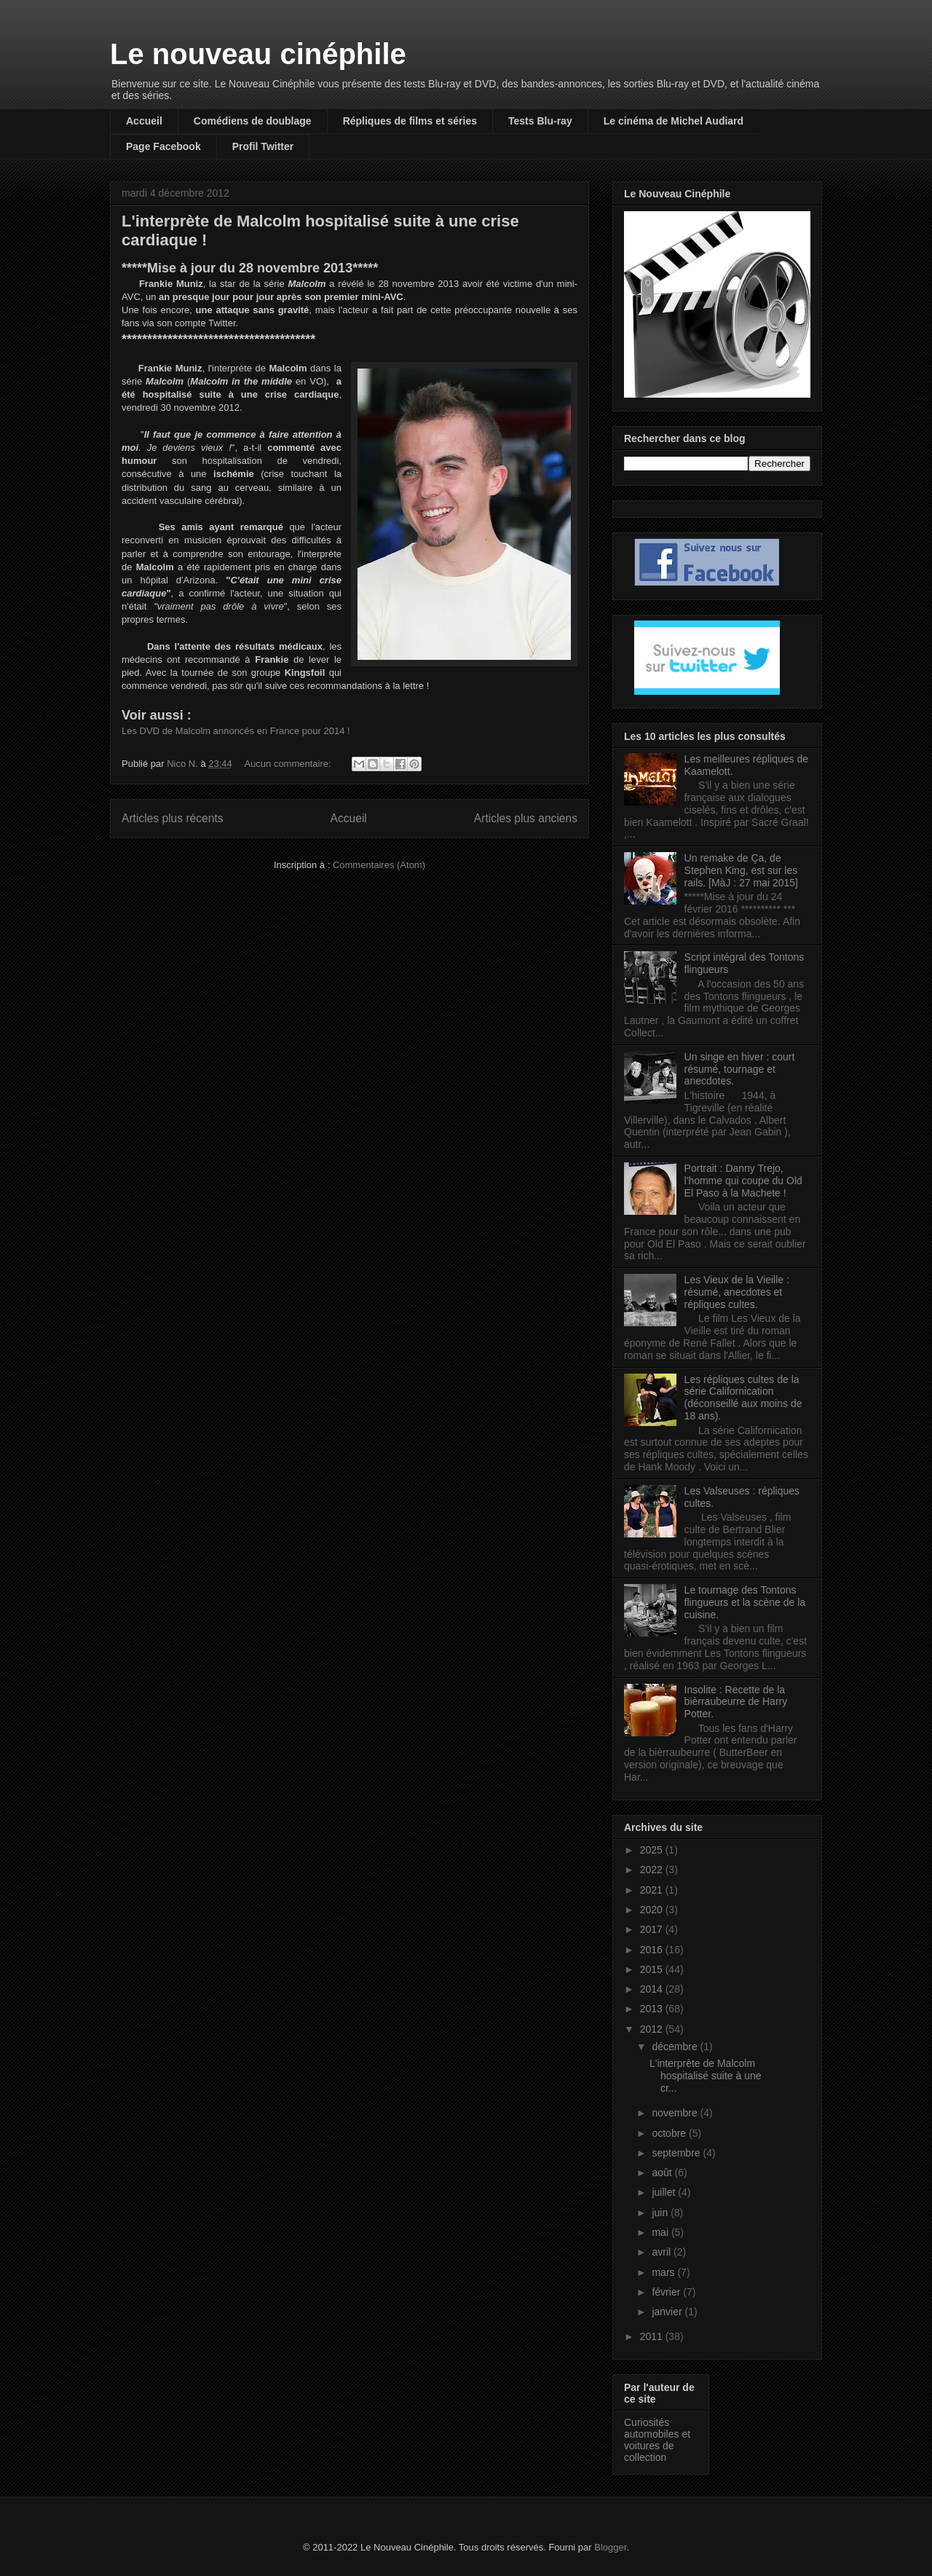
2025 (653, 1850)
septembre (677, 2153)
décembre (676, 2046)
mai (661, 2232)
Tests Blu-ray (540, 121)
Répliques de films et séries (410, 121)
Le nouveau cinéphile (258, 54)
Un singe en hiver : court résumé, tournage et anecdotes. (739, 1069)
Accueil (144, 121)
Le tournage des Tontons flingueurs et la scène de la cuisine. (745, 1602)
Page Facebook (163, 146)
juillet (665, 2192)
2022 (653, 1869)
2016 (653, 1949)
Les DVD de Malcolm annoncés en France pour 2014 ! (236, 730)
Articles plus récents (173, 818)
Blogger (610, 2547)
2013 (653, 2008)
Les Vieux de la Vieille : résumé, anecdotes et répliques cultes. (736, 1292)
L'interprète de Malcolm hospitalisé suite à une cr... (705, 2075)
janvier (668, 2311)
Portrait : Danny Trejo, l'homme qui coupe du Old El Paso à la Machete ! (743, 1180)
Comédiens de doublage (253, 121)
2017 (653, 1929)
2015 (653, 1969)
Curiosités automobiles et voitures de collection (657, 2440)
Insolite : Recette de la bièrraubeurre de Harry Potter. (736, 1702)
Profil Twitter (263, 146)
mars (664, 2272)
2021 (653, 1890)
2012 (653, 2029)
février (667, 2292)
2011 (653, 2336)
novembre (676, 2113)
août (663, 2172)
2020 (653, 1909)
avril (663, 2252)
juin (661, 2212)
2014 (653, 1989)
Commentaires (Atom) (379, 864)
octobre (670, 2133)
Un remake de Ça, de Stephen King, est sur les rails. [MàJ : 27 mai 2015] (741, 870)
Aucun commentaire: (288, 763)
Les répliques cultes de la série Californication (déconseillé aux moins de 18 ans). (743, 1398)
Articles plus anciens (525, 818)
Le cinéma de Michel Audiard (673, 121)
